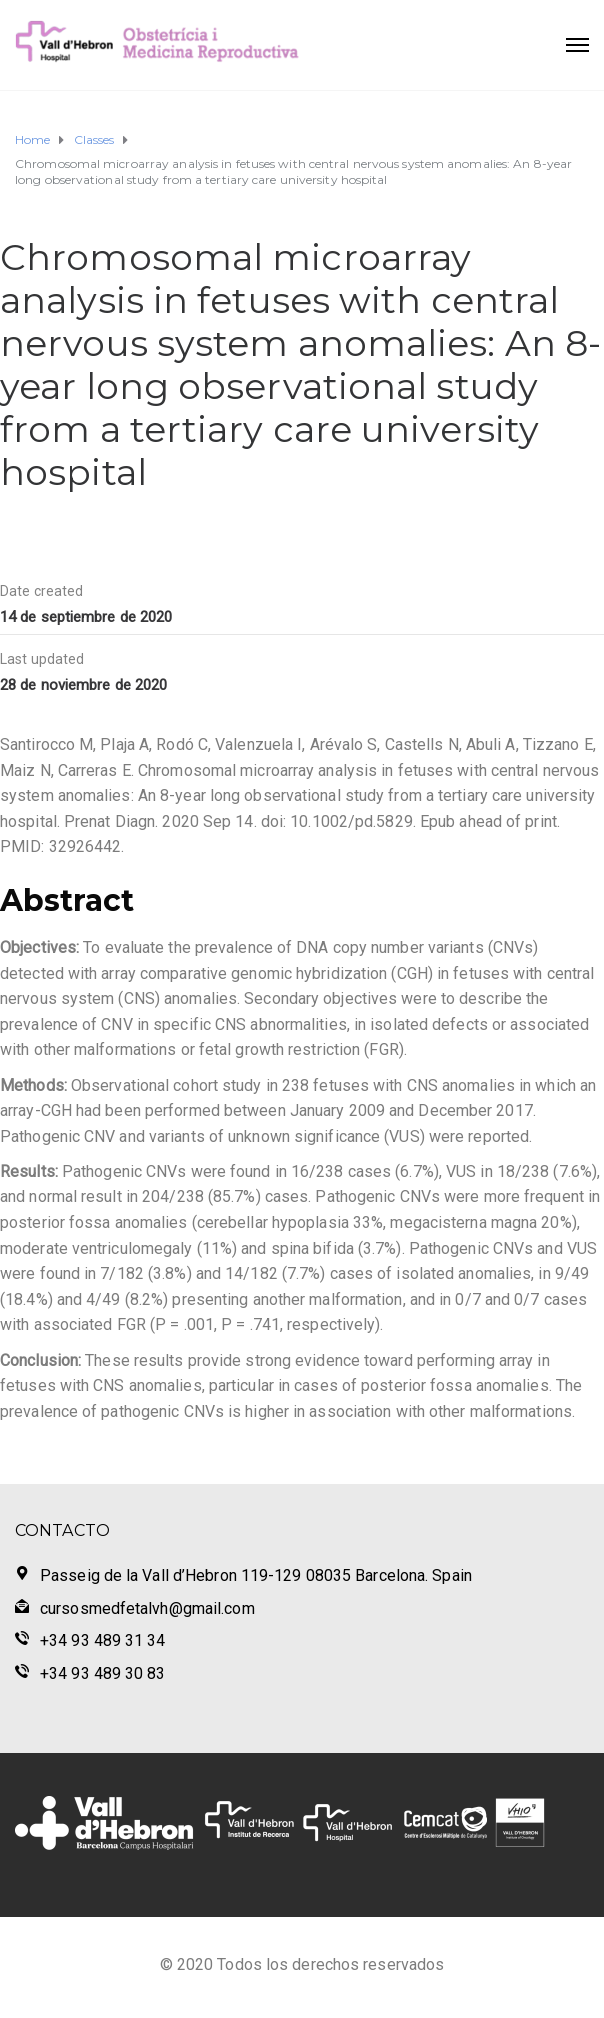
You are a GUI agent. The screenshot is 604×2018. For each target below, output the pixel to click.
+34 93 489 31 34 (103, 1640)
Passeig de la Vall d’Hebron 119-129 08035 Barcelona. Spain (256, 1575)
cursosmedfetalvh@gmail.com (147, 1608)
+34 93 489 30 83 (103, 1673)
